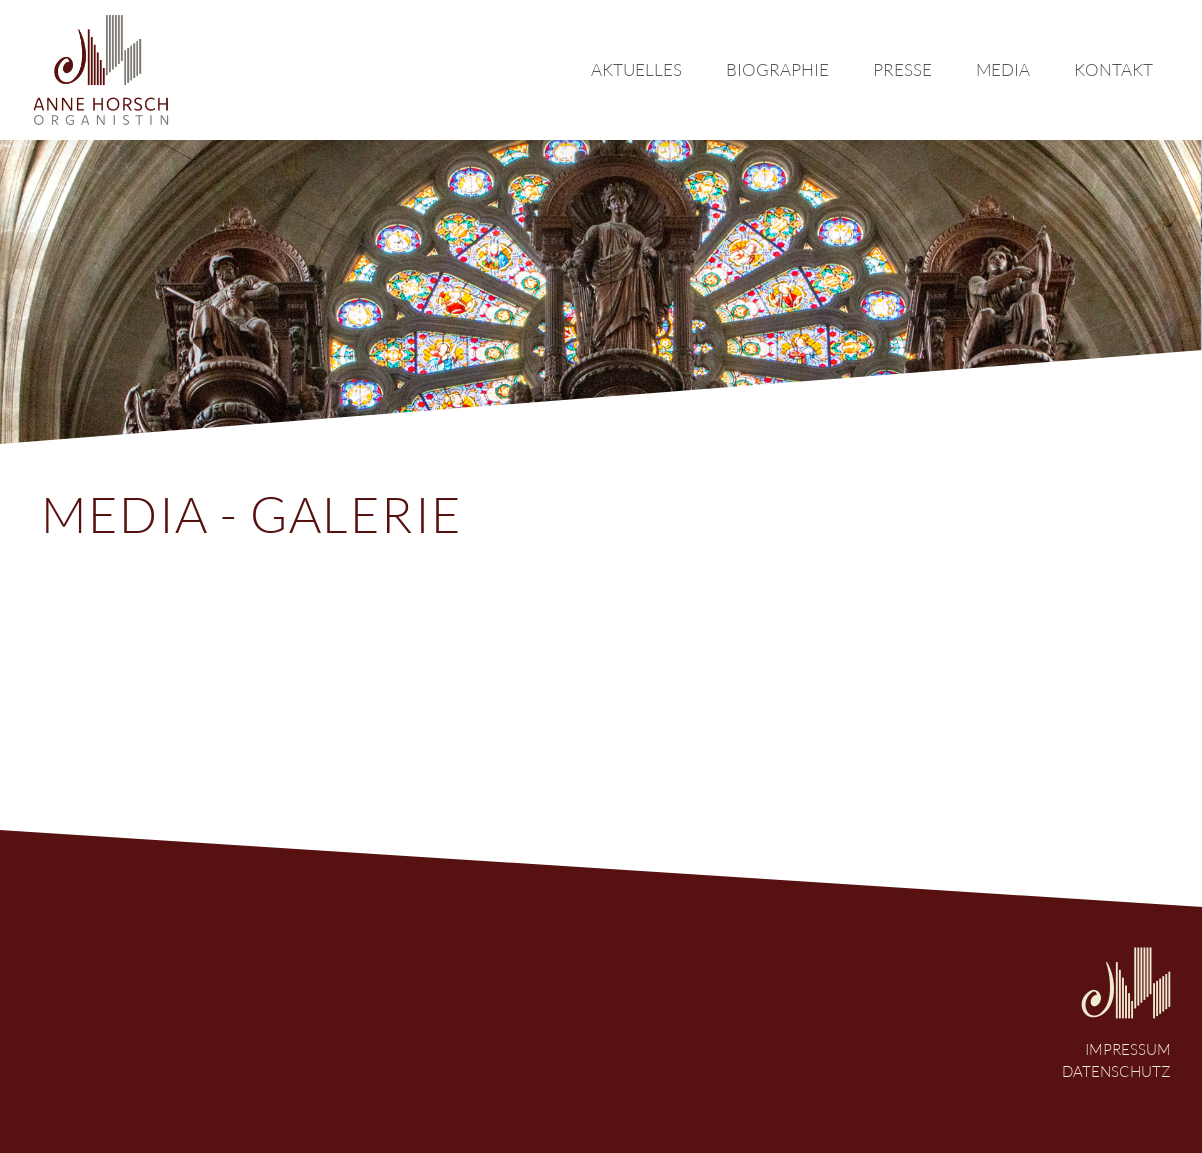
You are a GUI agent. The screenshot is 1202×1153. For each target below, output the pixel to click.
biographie (777, 69)
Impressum (1128, 1049)
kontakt (1113, 69)
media (1003, 69)
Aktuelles (636, 69)
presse (902, 69)
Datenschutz (1116, 1071)
